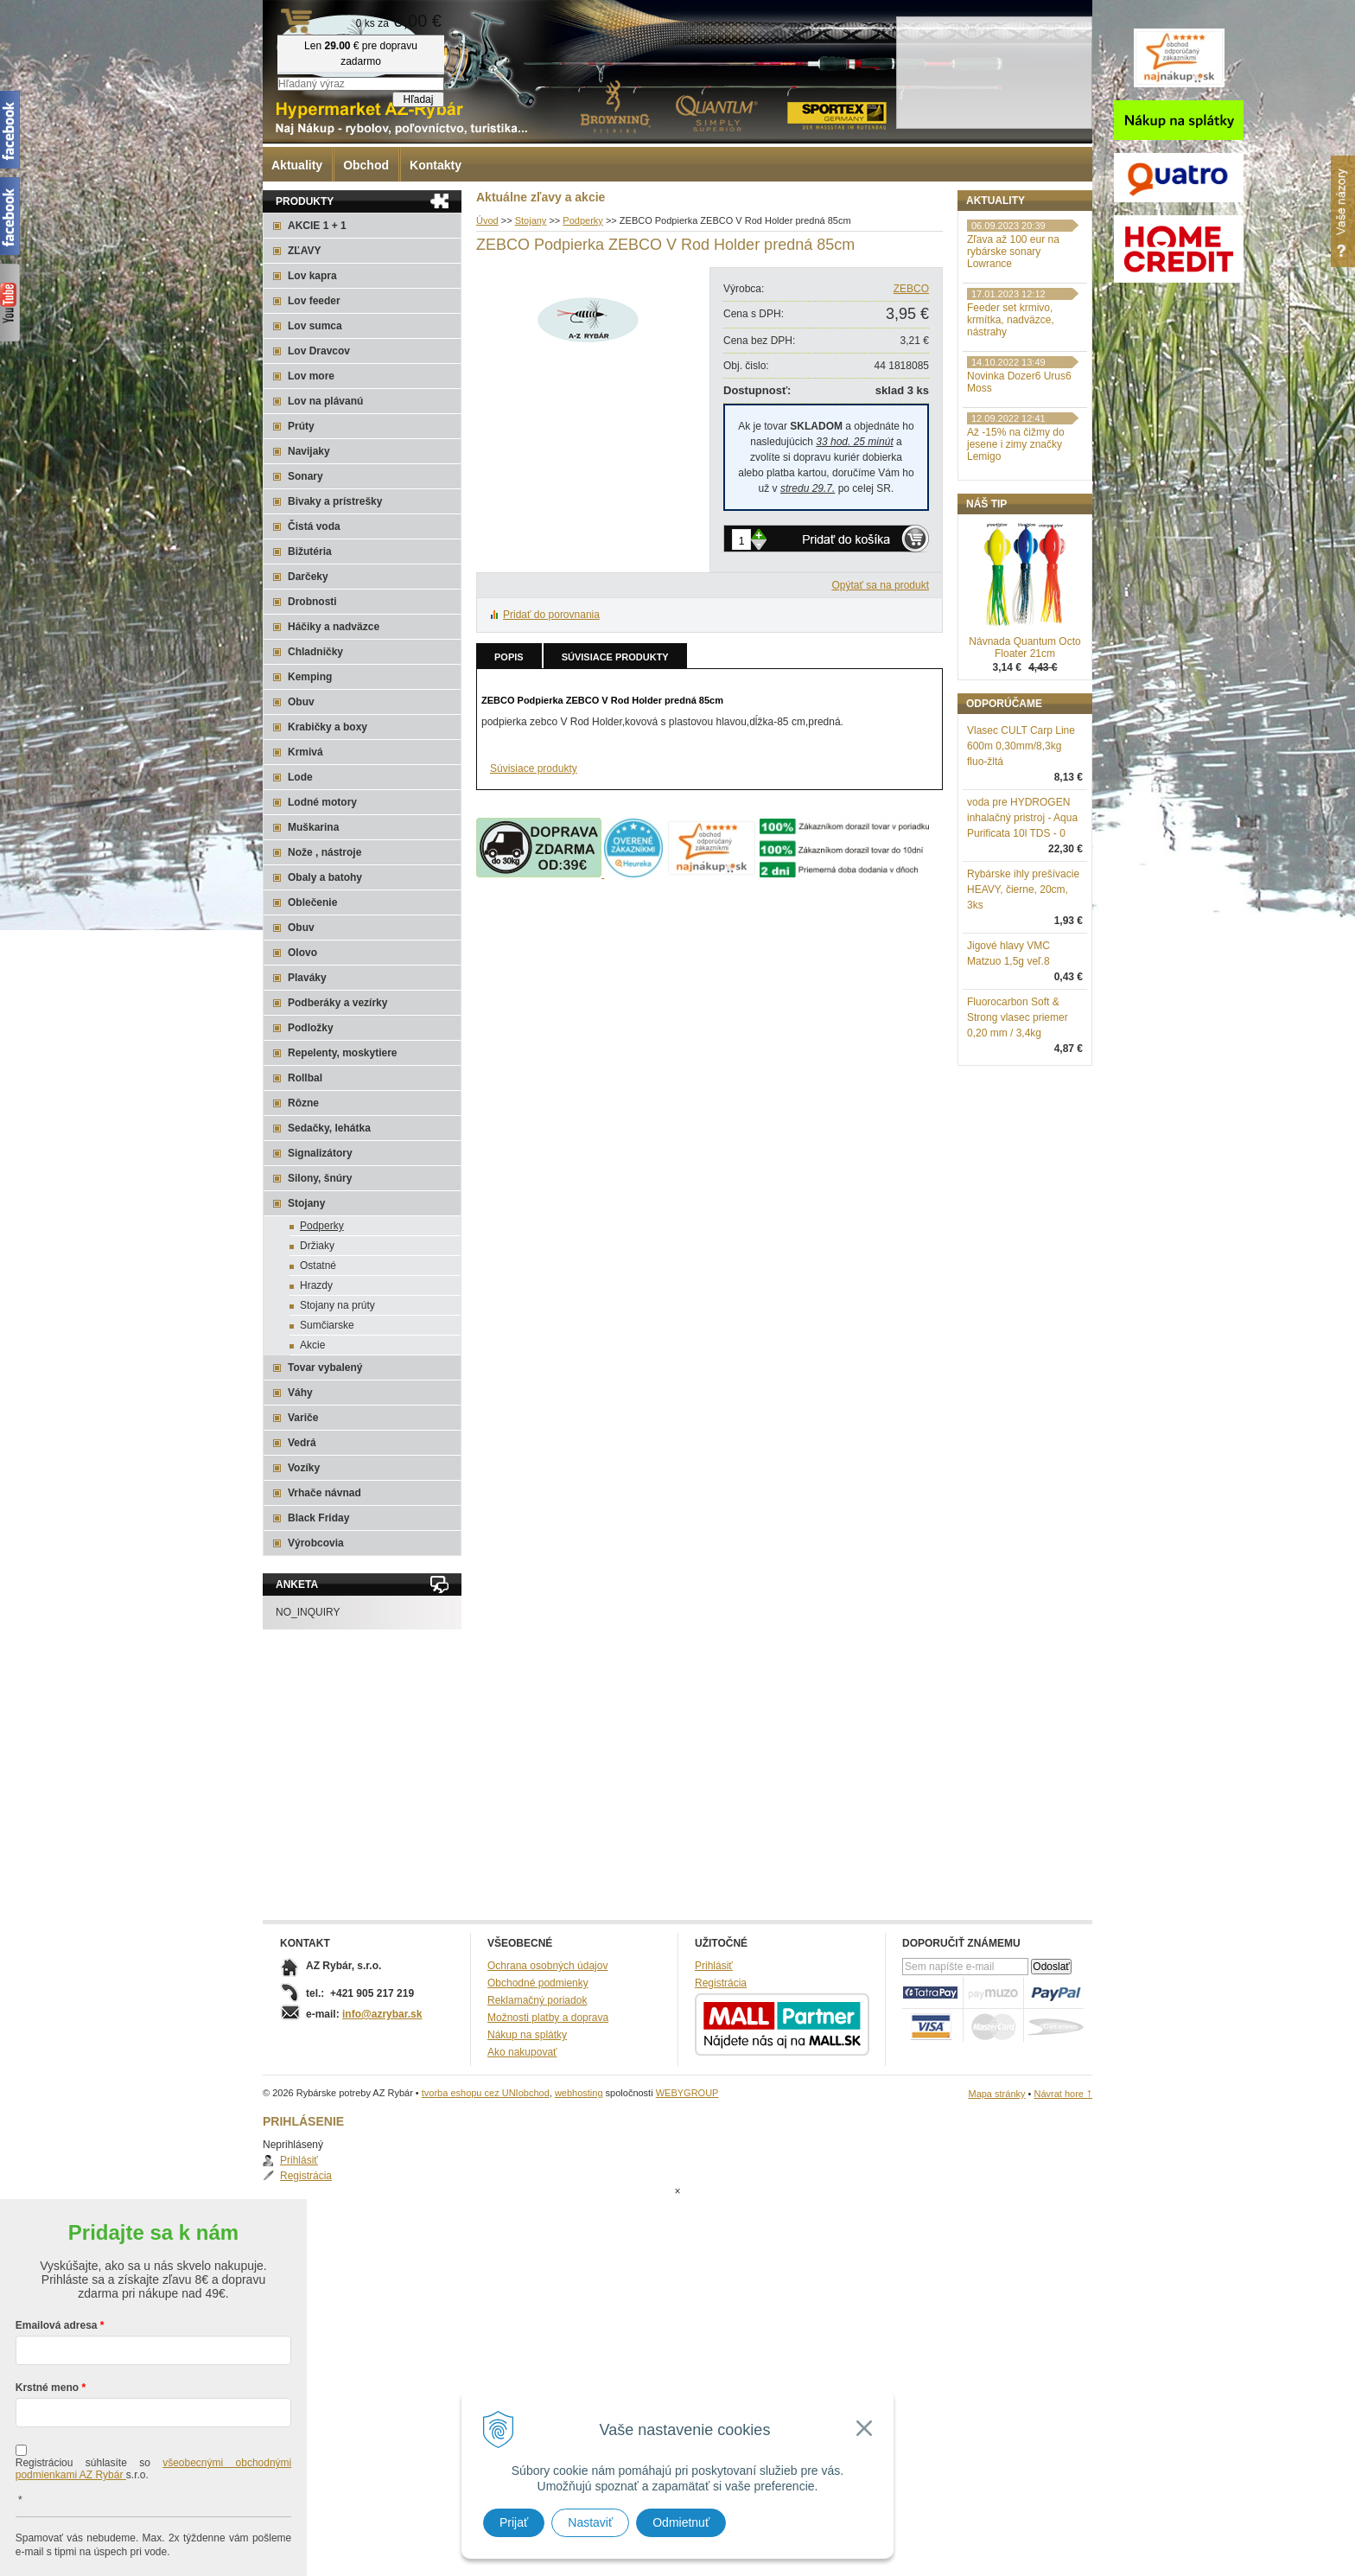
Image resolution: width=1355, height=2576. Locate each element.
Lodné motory (322, 802)
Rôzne (303, 1103)
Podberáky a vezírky (337, 1003)
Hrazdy (316, 1285)
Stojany (306, 1203)
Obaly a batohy (325, 877)
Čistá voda (314, 526)
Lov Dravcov (319, 351)
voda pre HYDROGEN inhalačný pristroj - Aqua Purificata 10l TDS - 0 (1022, 907)
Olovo (302, 953)
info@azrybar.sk (382, 2014)
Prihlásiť (1003, 239)
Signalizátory (320, 1153)
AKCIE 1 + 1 (317, 226)
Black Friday (318, 1518)
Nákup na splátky (527, 2035)
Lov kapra (312, 276)
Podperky (322, 1226)
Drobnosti (312, 602)
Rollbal (305, 1078)
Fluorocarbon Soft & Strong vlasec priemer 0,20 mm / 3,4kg (1017, 1107)
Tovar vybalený (325, 1367)
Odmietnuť (680, 2522)
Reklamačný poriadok (537, 2000)
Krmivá (305, 752)
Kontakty (435, 165)
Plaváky (307, 978)
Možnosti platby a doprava (547, 2018)
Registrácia (1010, 254)
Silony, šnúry (320, 1178)
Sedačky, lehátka (329, 1128)
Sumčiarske (327, 1325)
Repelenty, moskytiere (343, 1053)
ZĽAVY (304, 251)
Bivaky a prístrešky (335, 501)
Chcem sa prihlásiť (153, 2538)
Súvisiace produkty (615, 657)
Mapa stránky (996, 2093)
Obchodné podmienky (537, 1983)
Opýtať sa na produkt (880, 585)
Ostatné (318, 1265)
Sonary (305, 476)
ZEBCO (911, 289)
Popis (509, 657)
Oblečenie (312, 902)
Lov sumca (315, 326)
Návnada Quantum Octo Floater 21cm (1024, 737)
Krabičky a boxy (327, 727)
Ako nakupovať (522, 2052)
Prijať (513, 2522)
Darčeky (308, 577)
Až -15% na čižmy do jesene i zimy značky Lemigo (1016, 534)
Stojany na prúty (337, 1305)
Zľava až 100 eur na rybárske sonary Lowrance (1013, 341)
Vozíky (304, 1468)
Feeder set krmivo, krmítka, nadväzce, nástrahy (1010, 410)
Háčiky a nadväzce (333, 627)
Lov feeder (314, 301)
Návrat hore (1063, 2093)
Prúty (301, 426)
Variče (303, 1418)
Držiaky (317, 1246)
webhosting (579, 2093)
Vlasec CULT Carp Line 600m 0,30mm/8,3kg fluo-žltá (1021, 836)
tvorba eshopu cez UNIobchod (486, 2093)
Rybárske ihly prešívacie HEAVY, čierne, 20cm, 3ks (1023, 979)
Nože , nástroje (324, 852)
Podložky (311, 1028)
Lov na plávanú (325, 401)
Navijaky (309, 451)
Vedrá (302, 1443)
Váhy (300, 1393)
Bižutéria (310, 551)
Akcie (312, 1345)
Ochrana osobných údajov (547, 1966)
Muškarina (313, 827)
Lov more (311, 376)
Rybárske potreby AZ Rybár (349, 47)
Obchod (366, 165)
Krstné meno (47, 2318)
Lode (300, 777)
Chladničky (315, 652)
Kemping (310, 677)
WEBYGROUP (687, 2093)
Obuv (301, 702)
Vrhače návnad (324, 1493)
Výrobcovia (316, 1543)
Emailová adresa (57, 2256)
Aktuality (296, 165)
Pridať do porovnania (551, 615)
